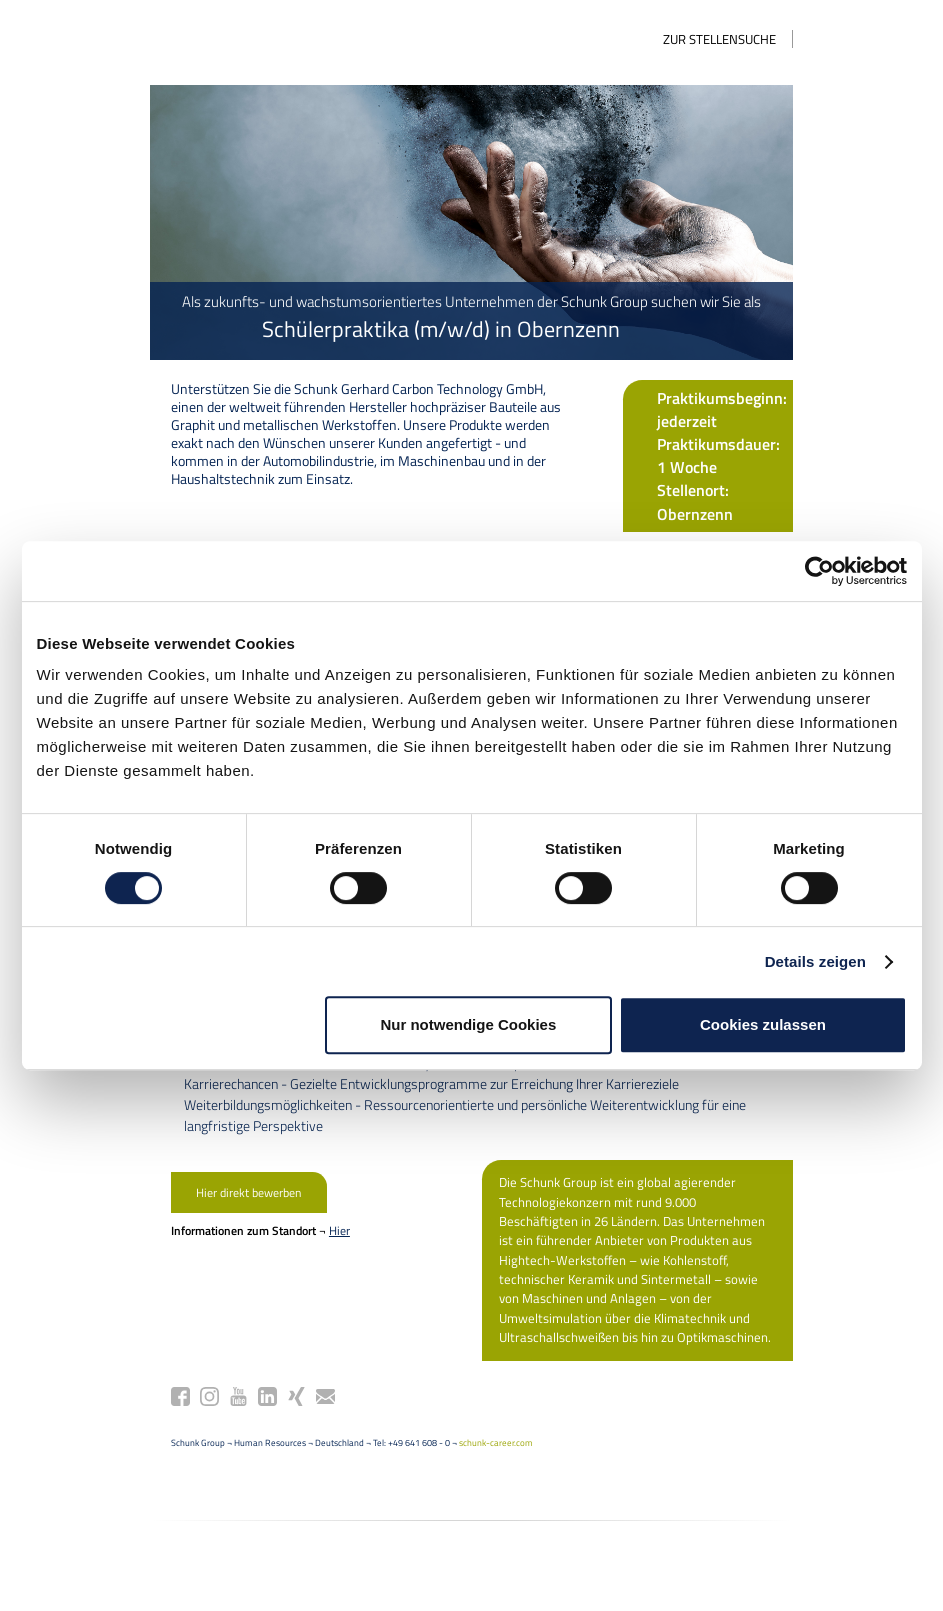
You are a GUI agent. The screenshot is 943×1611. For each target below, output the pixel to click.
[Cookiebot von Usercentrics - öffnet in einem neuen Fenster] (819, 571)
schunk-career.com (428, 1459)
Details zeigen (815, 961)
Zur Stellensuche (788, 39)
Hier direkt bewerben (197, 1228)
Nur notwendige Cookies (468, 1024)
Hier (271, 1266)
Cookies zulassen (763, 1024)
